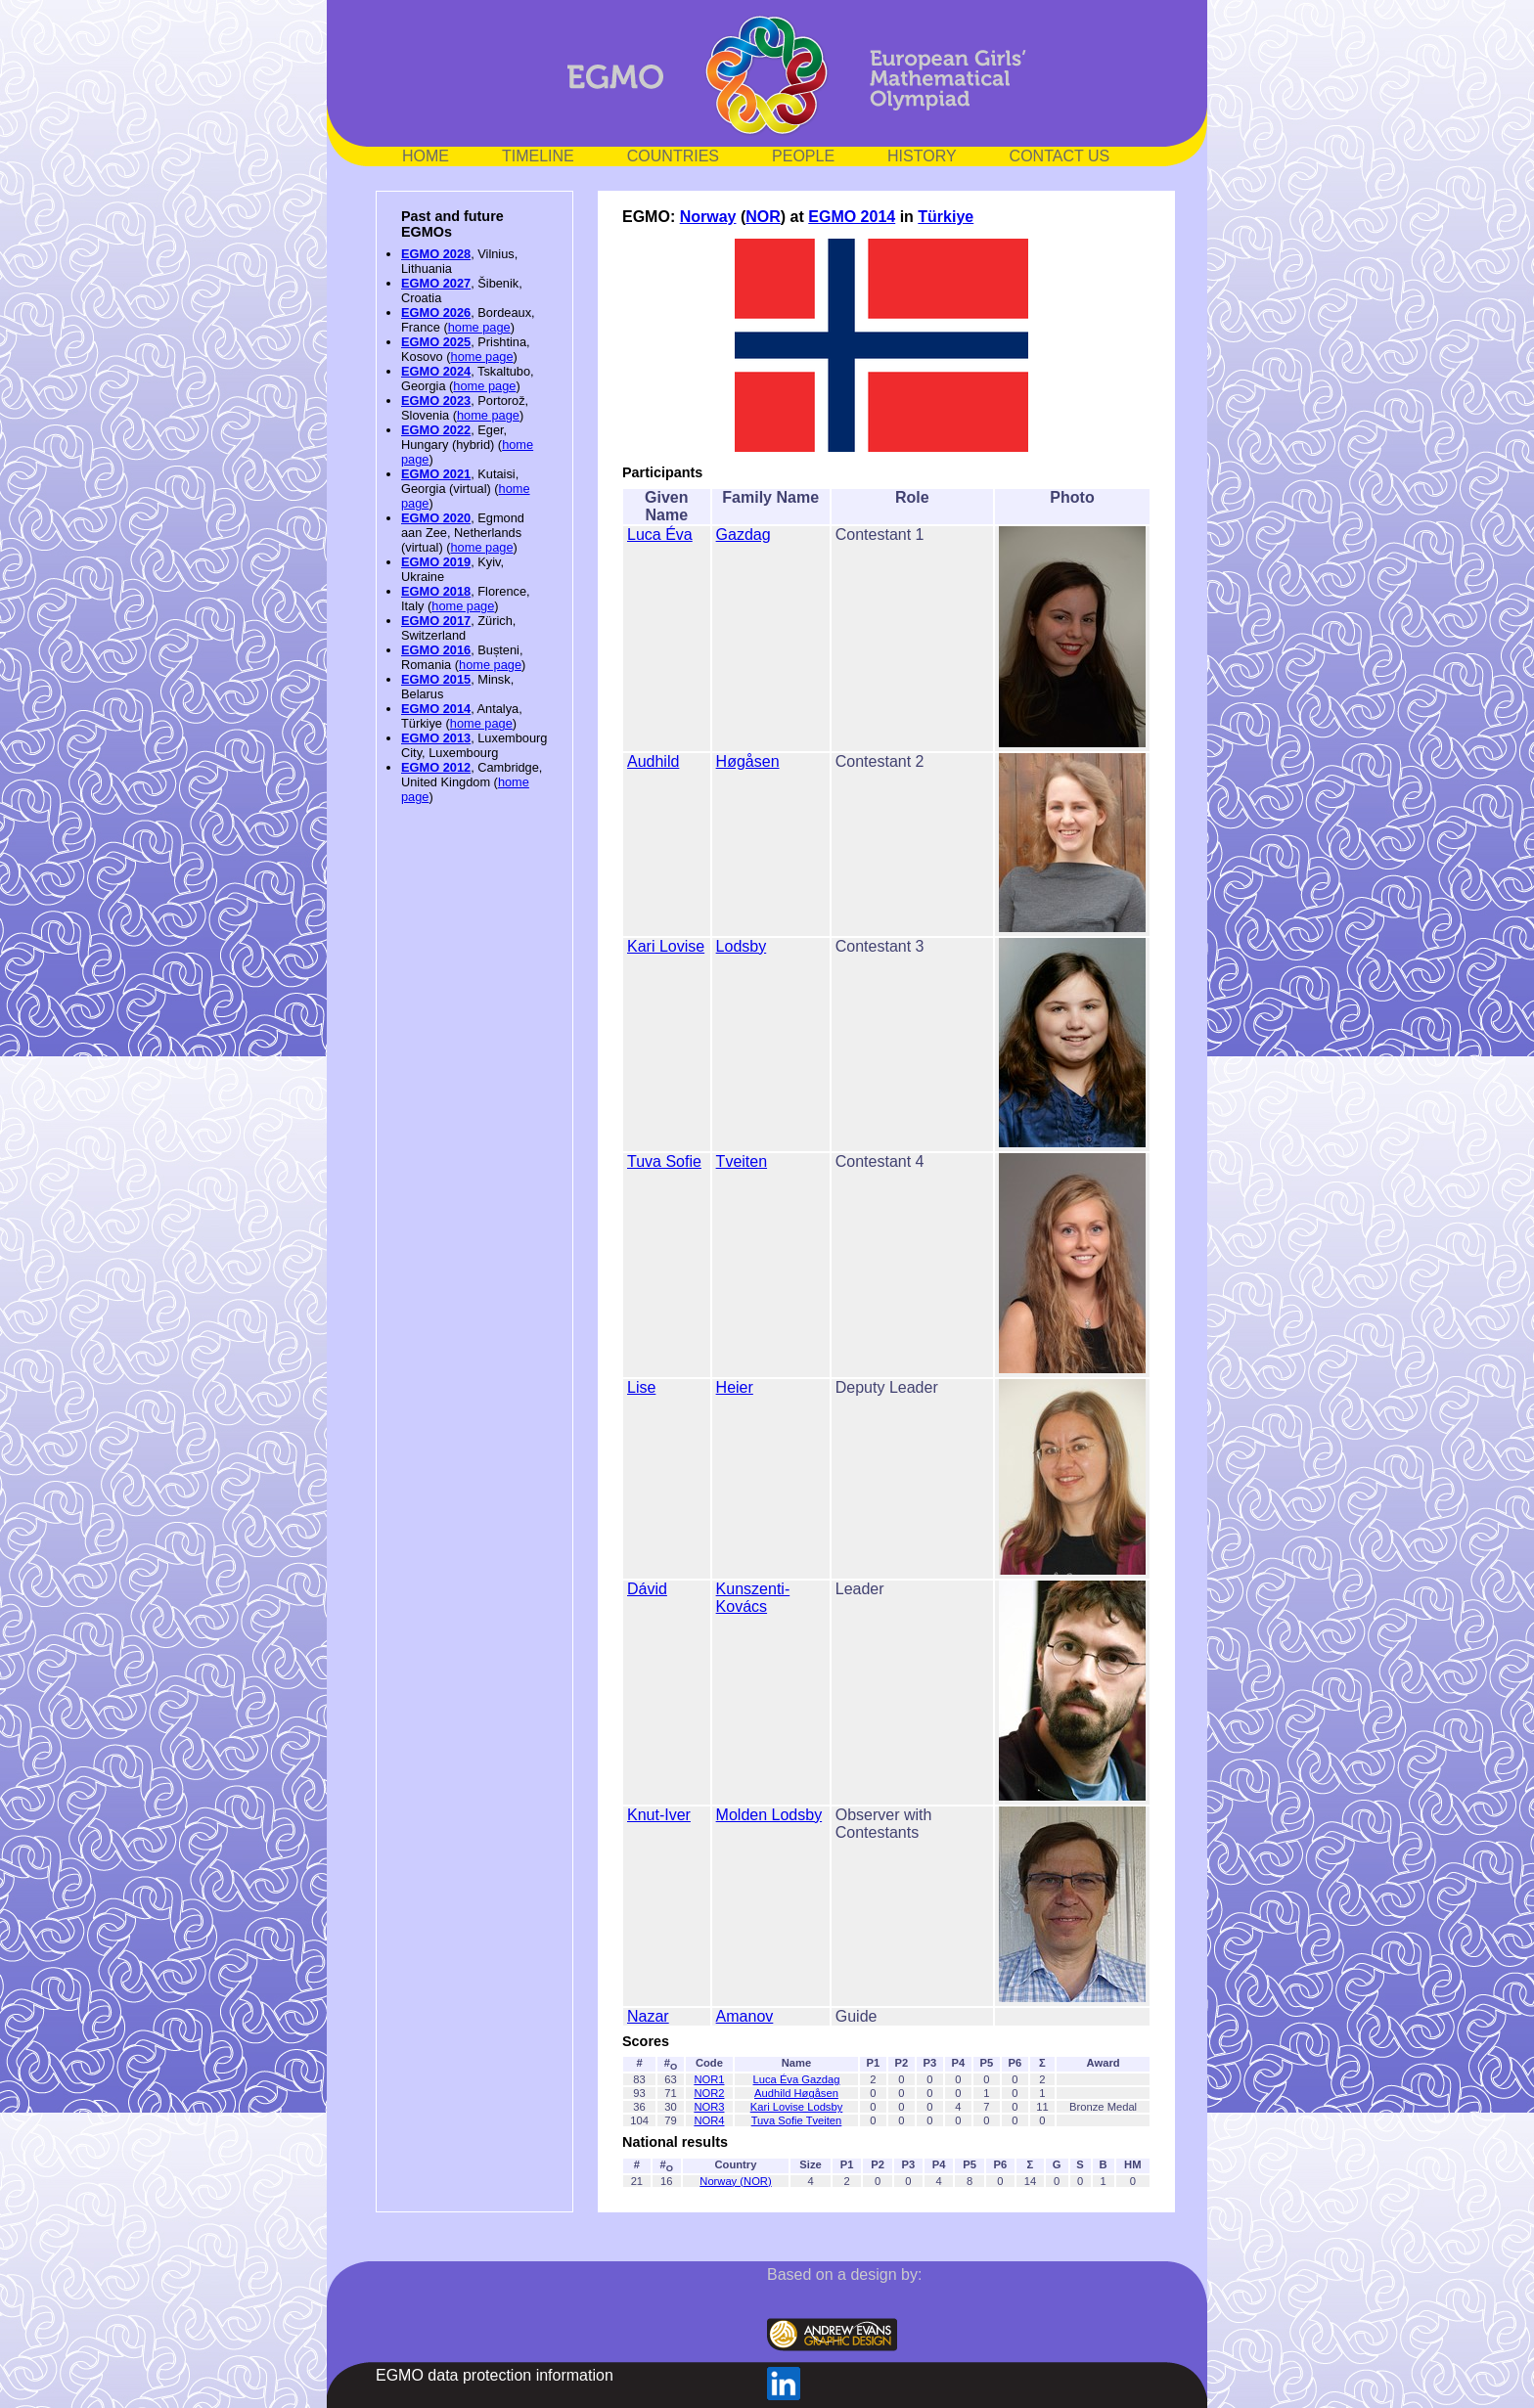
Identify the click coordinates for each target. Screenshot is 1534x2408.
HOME (425, 156)
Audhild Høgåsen (796, 2093)
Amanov (745, 2016)
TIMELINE (538, 156)
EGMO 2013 (436, 738)
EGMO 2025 (436, 341)
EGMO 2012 (436, 767)
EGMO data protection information (494, 2375)
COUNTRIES (673, 156)
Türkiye (945, 216)
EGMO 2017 (436, 620)
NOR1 (709, 2079)
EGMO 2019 (436, 562)
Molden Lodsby (769, 1814)
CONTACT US (1060, 156)
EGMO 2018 (436, 591)
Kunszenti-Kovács (753, 1598)
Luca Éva (660, 534)
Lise (641, 1387)
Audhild (653, 761)
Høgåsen (748, 761)
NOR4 (709, 2120)
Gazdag (743, 534)
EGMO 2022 (436, 430)
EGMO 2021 (436, 474)
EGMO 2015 (436, 679)
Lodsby (741, 946)
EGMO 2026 (436, 312)
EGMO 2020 (436, 518)
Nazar (648, 2016)
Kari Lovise (665, 946)
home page (479, 327)
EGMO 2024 (436, 371)
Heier (734, 1387)
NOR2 (709, 2093)
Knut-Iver (659, 1814)
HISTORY (922, 156)
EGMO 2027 (436, 283)
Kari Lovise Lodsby (796, 2107)
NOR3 (709, 2107)
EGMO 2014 (436, 708)
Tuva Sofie (664, 1161)
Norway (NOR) (735, 2181)
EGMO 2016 (436, 650)
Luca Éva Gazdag (796, 2079)
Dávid (647, 1589)
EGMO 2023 (436, 400)
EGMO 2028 (436, 253)
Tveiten (741, 1161)
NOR (763, 216)
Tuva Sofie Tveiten (796, 2120)
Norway (708, 216)
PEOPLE (803, 156)
